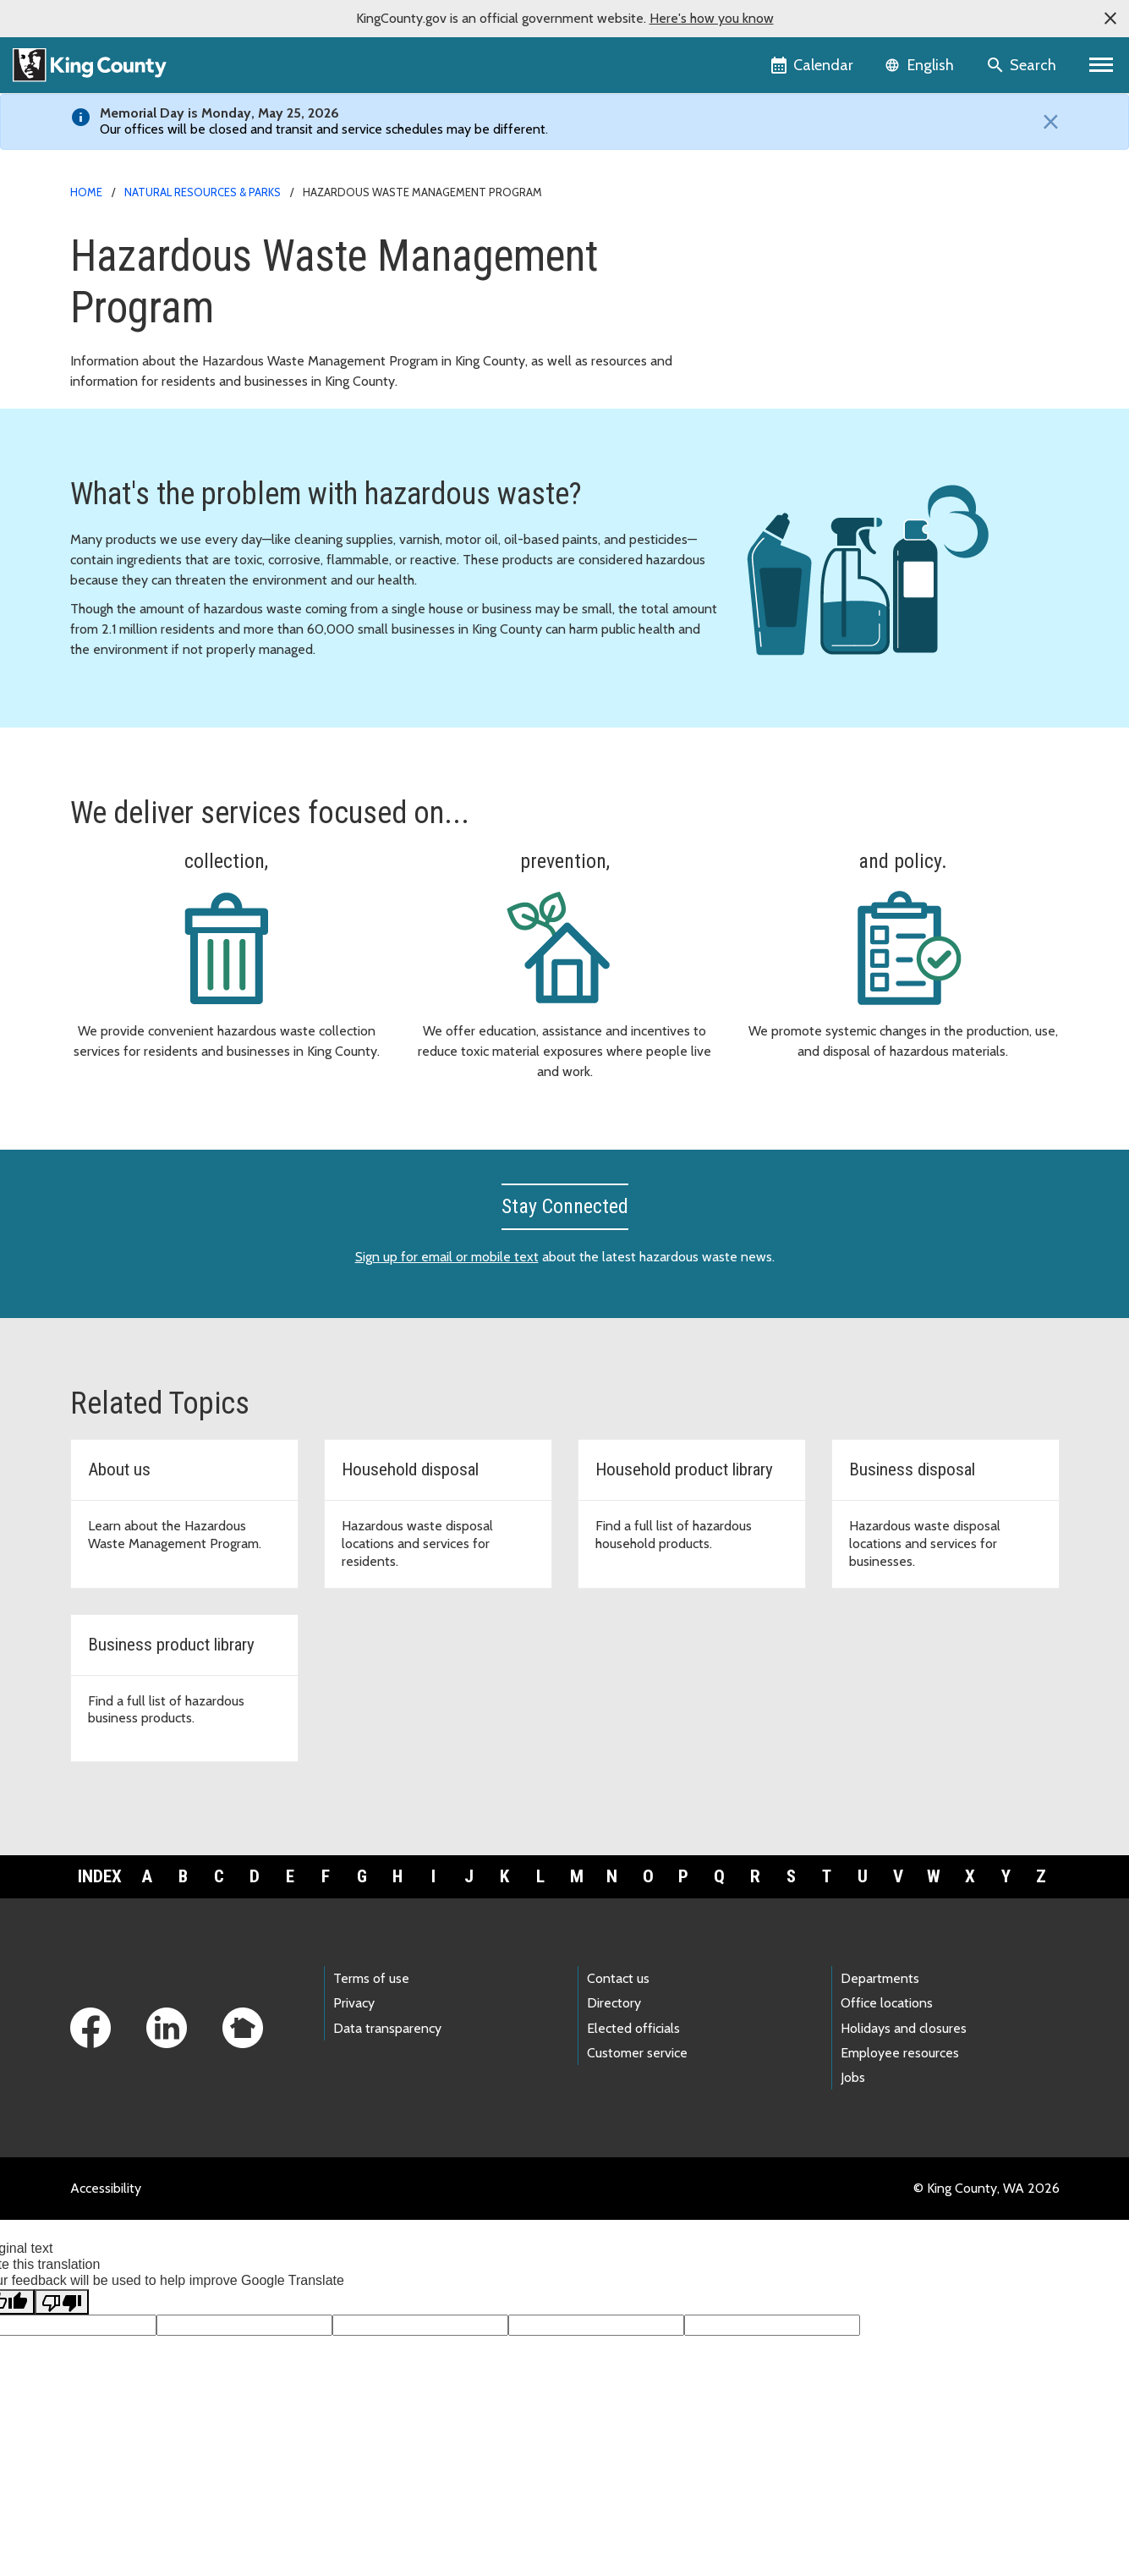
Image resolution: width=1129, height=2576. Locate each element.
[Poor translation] (62, 2330)
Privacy (354, 2032)
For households (801, 243)
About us (783, 379)
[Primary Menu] (1101, 65)
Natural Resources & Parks (202, 192)
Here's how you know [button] (711, 18)
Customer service (637, 2081)
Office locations (887, 2032)
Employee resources (900, 2081)
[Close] (1047, 122)
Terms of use (371, 2007)
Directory (614, 2032)
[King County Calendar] (813, 65)
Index (100, 1904)
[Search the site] (1023, 65)
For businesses (799, 270)
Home (86, 192)
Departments (880, 2007)
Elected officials (633, 2056)
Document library (807, 297)
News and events (808, 324)
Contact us (618, 2007)
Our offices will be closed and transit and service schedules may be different (322, 129)
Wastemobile (795, 351)
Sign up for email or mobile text (447, 1285)
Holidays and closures (904, 2056)
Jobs (853, 2106)
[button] (1110, 18)
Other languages (804, 406)
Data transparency (387, 2056)
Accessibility (105, 2217)
